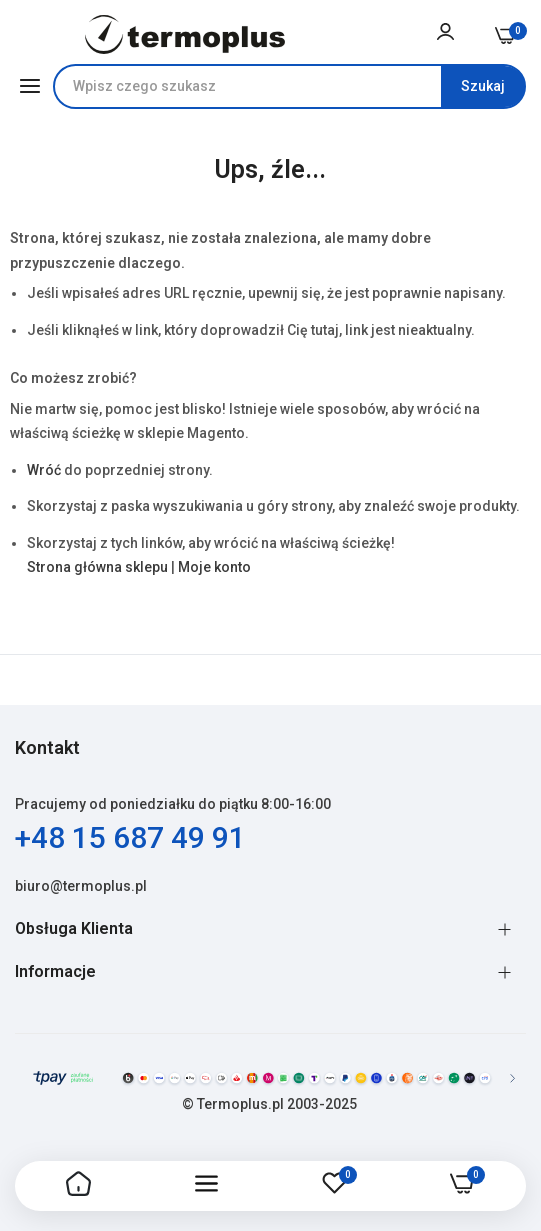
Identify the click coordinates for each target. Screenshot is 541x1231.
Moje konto (214, 567)
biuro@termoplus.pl (81, 886)
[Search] (483, 86)
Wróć (44, 470)
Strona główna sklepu (97, 567)
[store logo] (185, 34)
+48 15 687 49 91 (130, 837)
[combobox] (289, 86)
